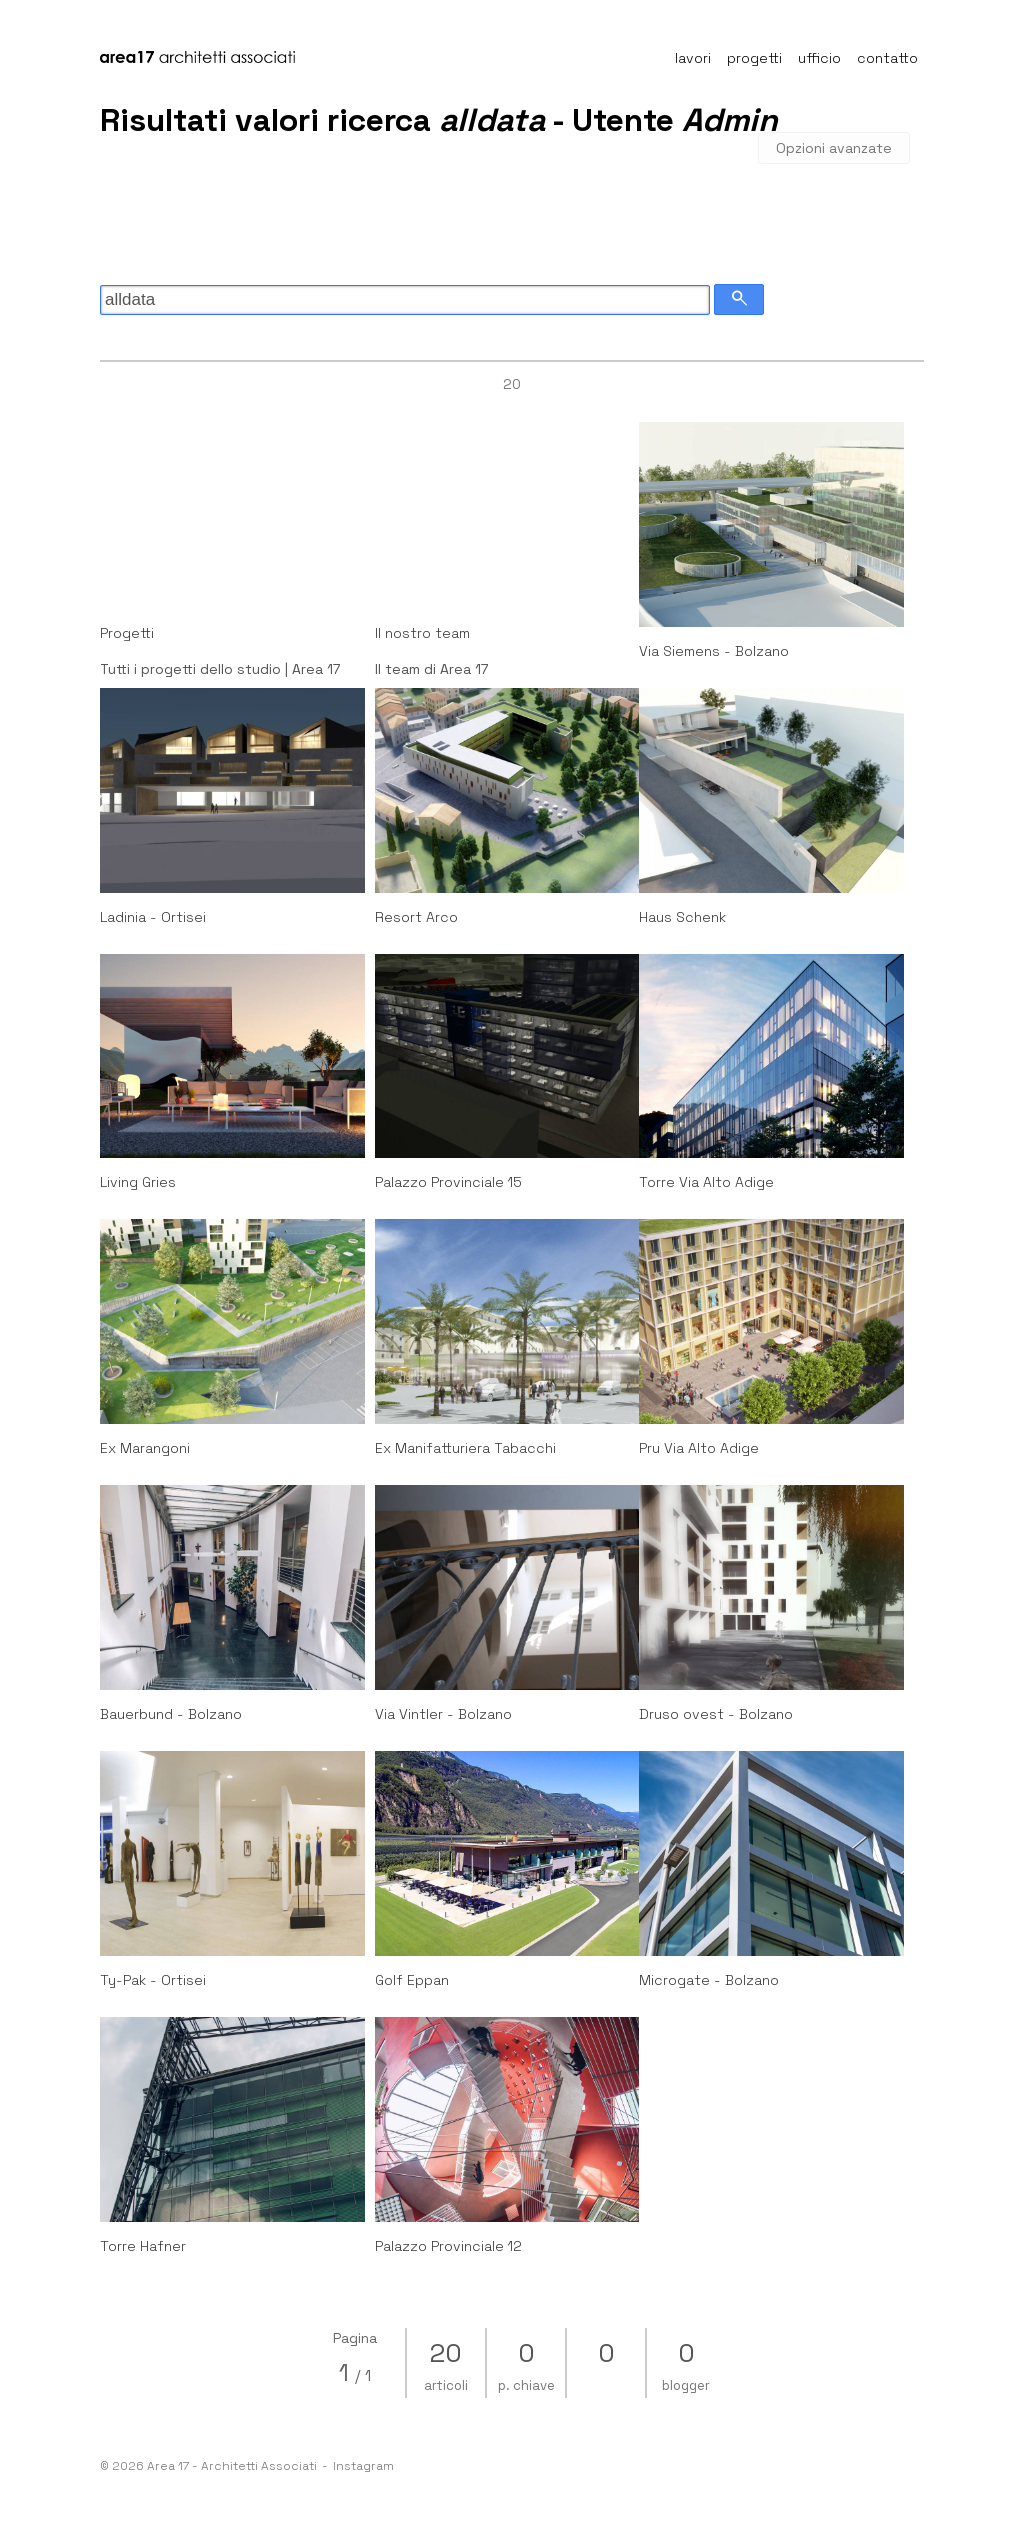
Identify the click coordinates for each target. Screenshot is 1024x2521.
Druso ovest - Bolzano (716, 1714)
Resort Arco (416, 917)
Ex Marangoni (145, 1448)
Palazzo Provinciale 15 (448, 1182)
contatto (887, 59)
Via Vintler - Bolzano (443, 1714)
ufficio (819, 59)
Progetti (127, 633)
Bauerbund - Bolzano (171, 1714)
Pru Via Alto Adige (699, 1448)
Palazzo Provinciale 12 (448, 2246)
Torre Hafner (143, 2246)
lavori (693, 59)
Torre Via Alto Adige (706, 1182)
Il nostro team (422, 633)
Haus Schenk (682, 917)
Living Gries (138, 1182)
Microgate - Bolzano (709, 1980)
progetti (754, 59)
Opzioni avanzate (834, 148)
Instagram (363, 2466)
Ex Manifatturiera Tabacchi (465, 1448)
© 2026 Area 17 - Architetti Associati (214, 2466)
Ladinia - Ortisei (153, 917)
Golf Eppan (412, 1980)
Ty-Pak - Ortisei (153, 1980)
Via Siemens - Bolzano (714, 651)
